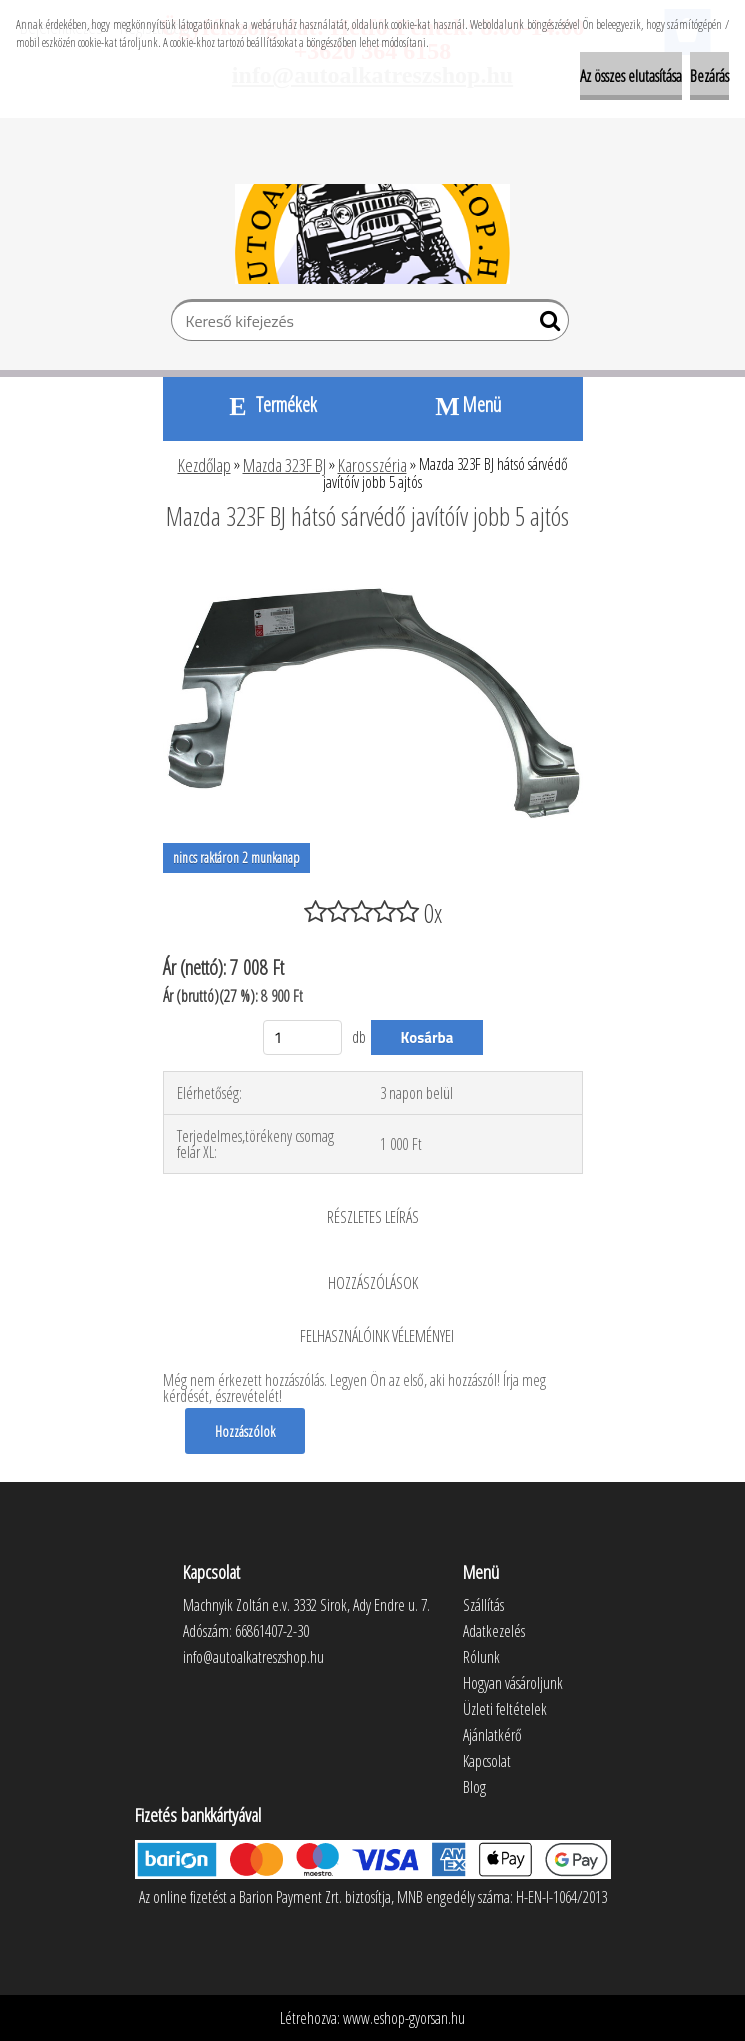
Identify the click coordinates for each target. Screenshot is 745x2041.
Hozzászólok (245, 1431)
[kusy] (303, 1037)
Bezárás (709, 76)
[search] (545, 325)
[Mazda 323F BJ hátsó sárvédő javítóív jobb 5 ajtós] (373, 571)
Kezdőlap (204, 465)
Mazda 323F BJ (284, 465)
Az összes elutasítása (631, 76)
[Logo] (372, 234)
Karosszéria (372, 465)
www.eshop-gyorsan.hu (404, 2018)
